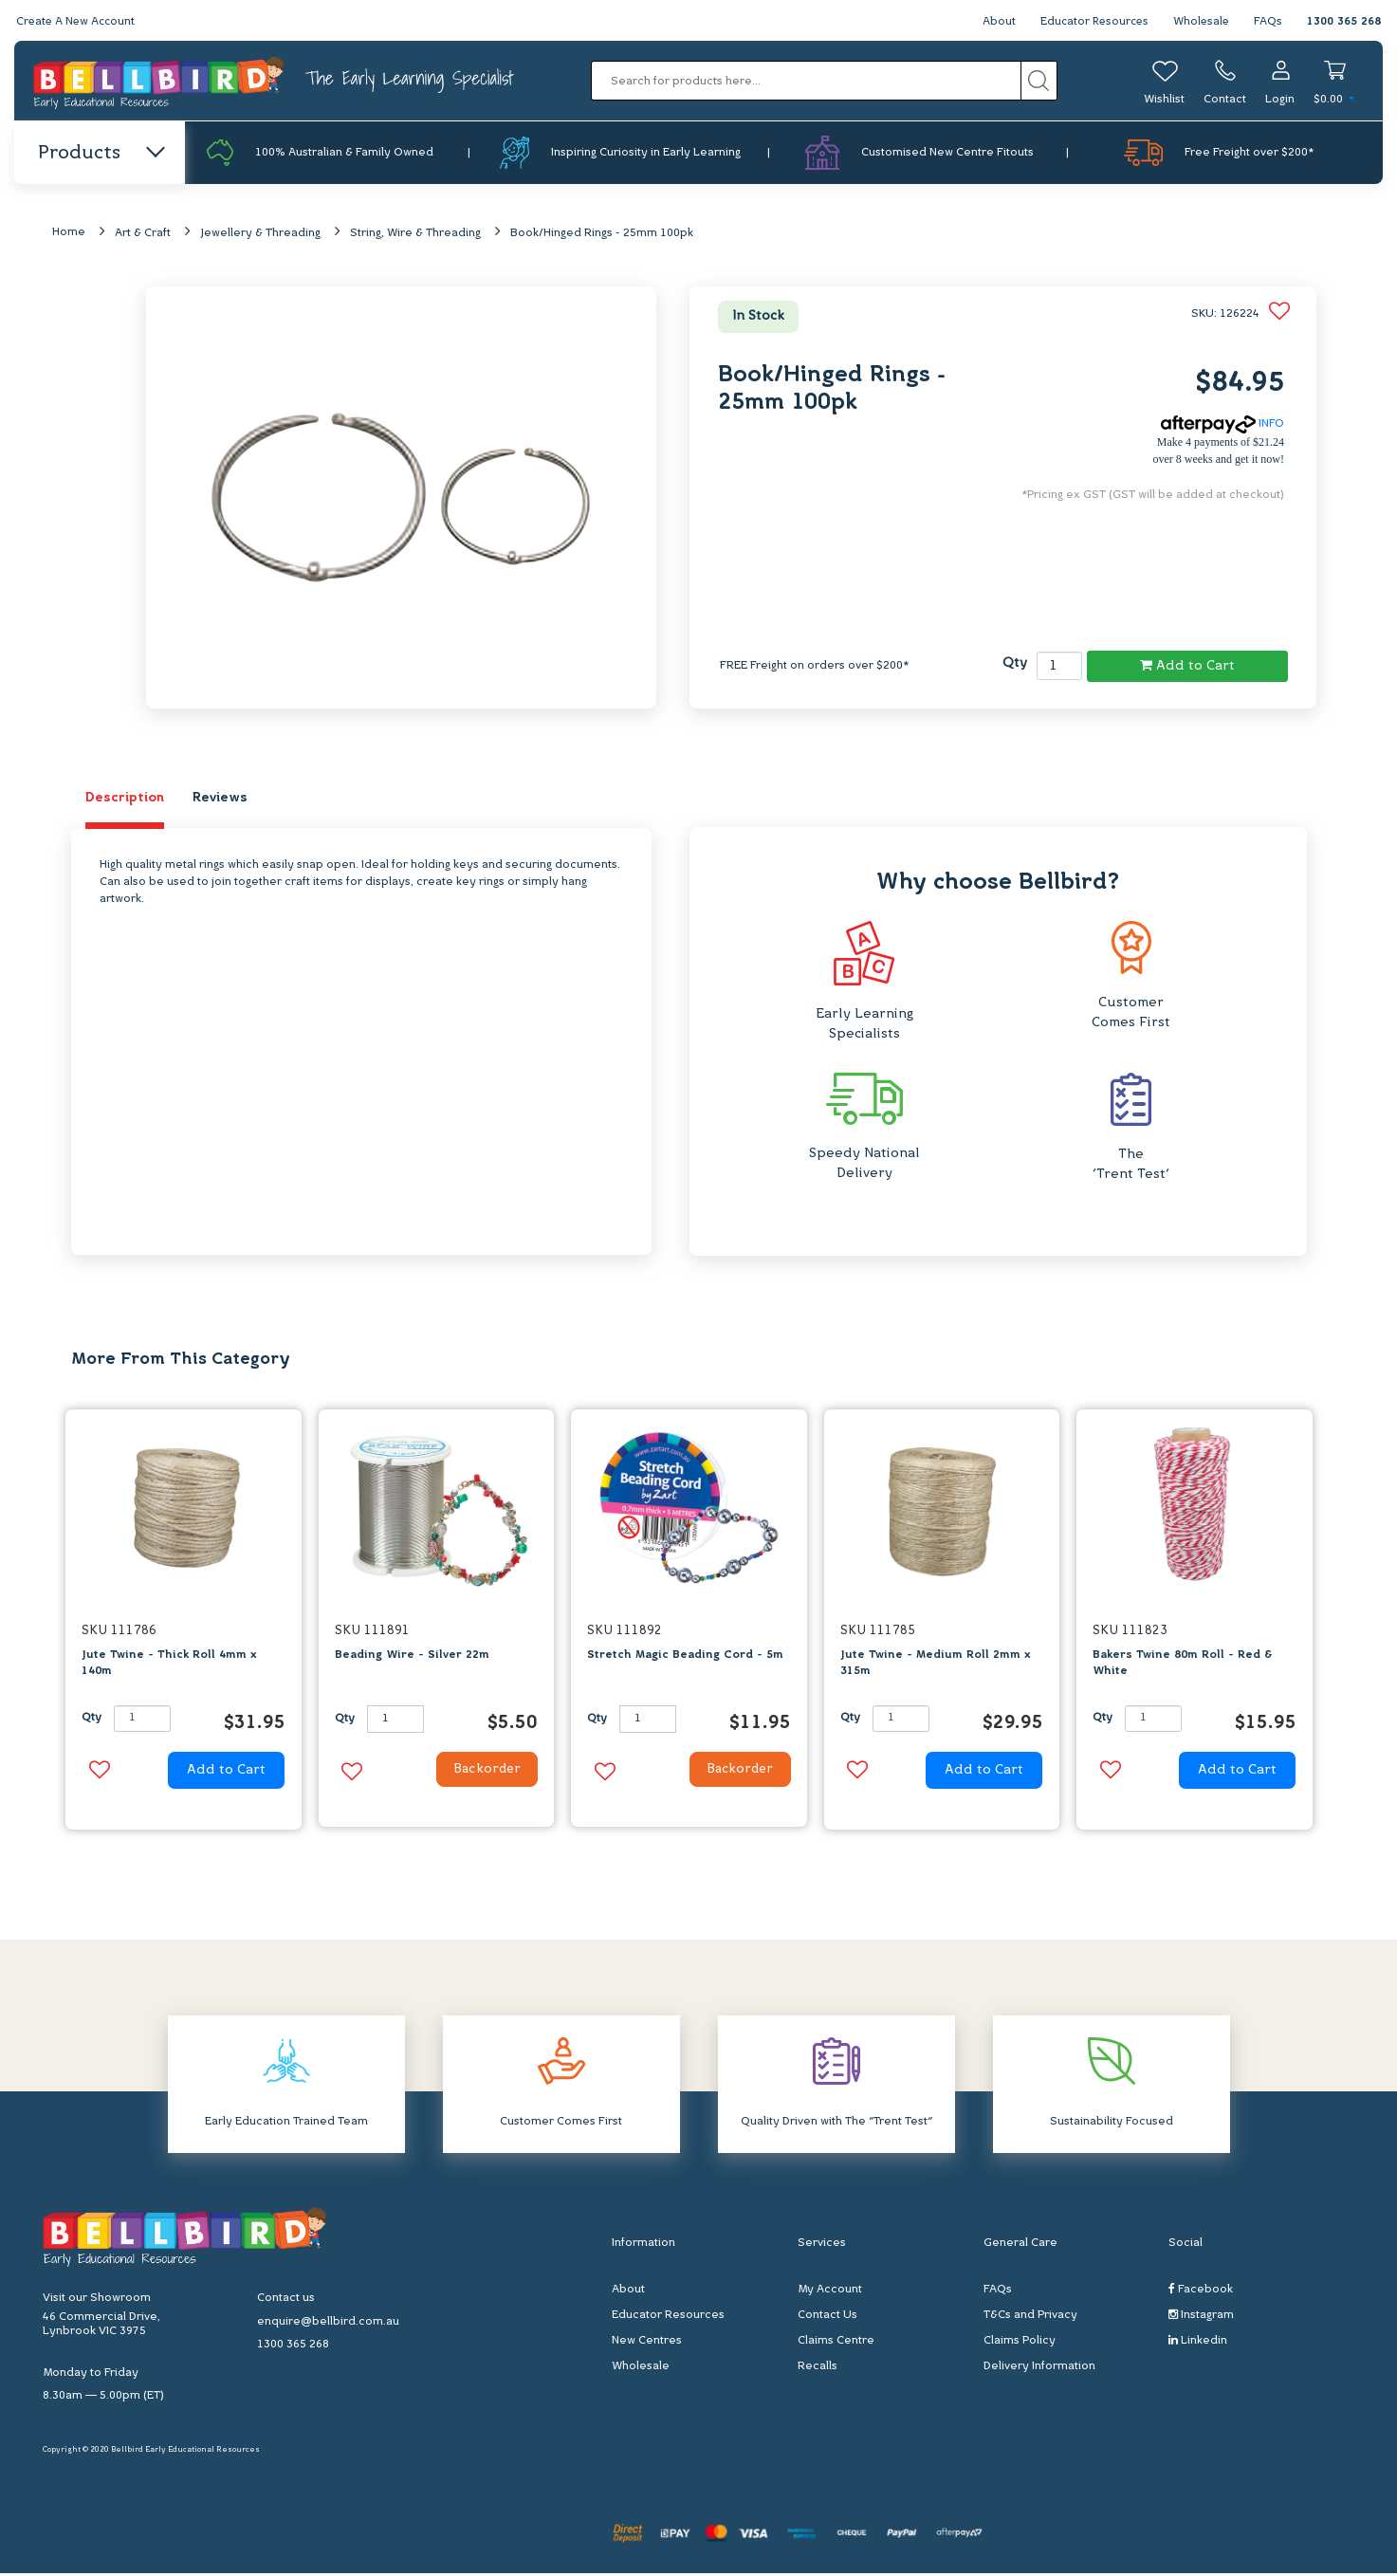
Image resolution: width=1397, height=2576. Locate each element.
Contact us (286, 2300)
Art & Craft (143, 234)
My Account (830, 2291)
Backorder (482, 1772)
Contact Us (827, 2317)
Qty (1014, 664)
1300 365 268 (1344, 22)
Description (124, 799)
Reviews (220, 799)
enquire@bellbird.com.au (328, 2323)
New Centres (647, 2342)
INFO (1222, 425)
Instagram (1201, 2316)
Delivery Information (1039, 2368)
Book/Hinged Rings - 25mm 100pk (601, 234)
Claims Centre (836, 2342)
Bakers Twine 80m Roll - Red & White (1183, 1664)
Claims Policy (1019, 2342)
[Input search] (806, 81)
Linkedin (1197, 2342)
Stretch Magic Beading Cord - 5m (685, 1656)
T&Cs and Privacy (1030, 2317)
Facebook (1200, 2291)
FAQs (1268, 22)
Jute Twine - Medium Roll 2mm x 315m (935, 1664)
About (992, 22)
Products (100, 153)
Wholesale (1200, 22)
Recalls (817, 2368)
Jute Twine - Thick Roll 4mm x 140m (169, 1664)
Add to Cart (1187, 665)
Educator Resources (1090, 22)
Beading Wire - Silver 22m (412, 1656)
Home (68, 233)
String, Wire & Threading (415, 234)
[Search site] (1038, 81)
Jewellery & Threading (260, 234)
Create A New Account (77, 22)
